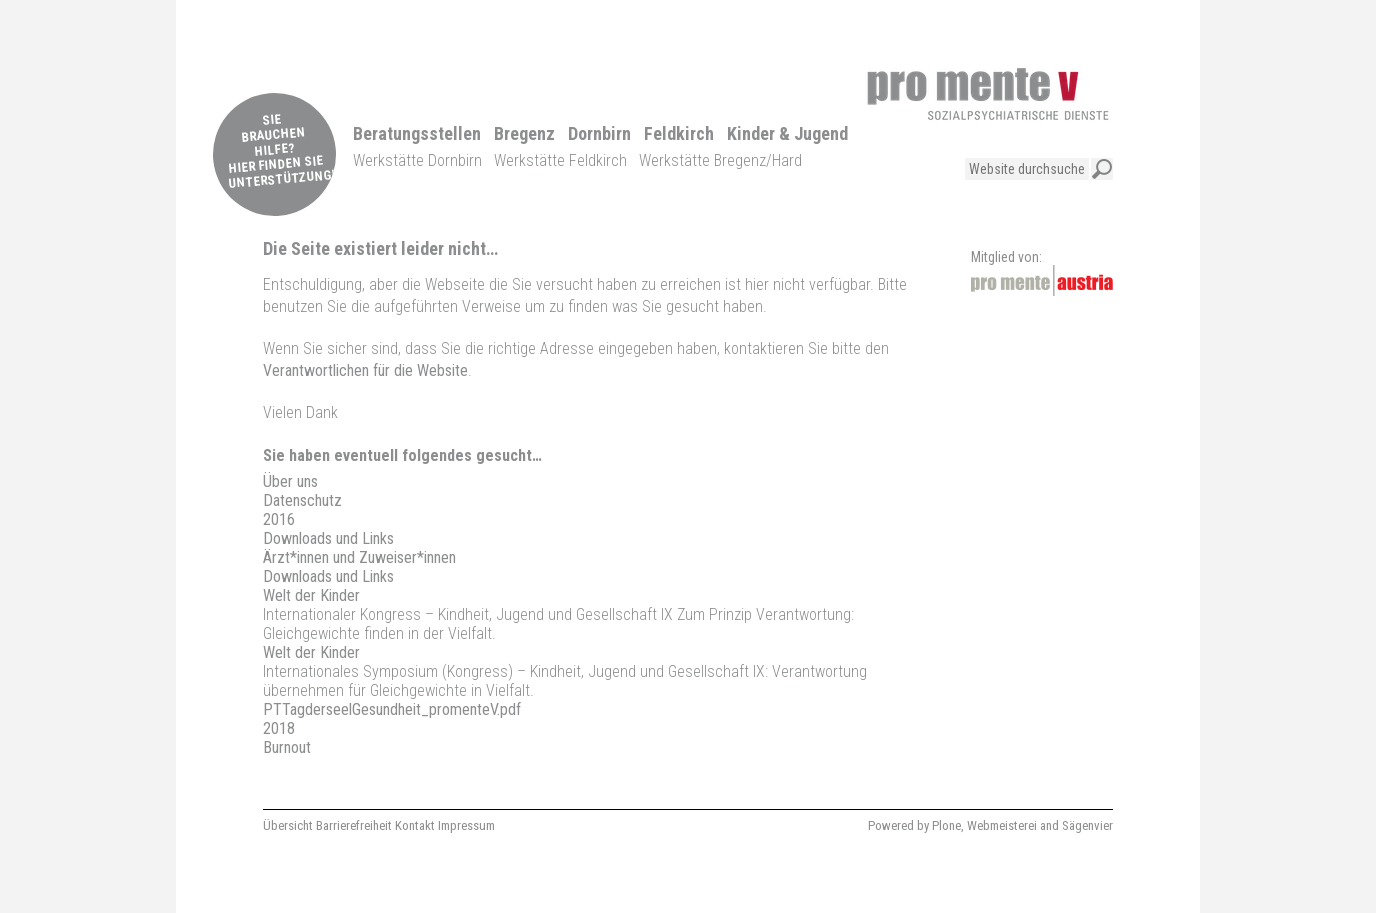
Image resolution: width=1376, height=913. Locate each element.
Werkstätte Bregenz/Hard (720, 160)
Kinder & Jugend (787, 133)
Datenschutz (302, 500)
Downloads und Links (328, 538)
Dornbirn (599, 133)
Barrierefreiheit (354, 825)
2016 (279, 519)
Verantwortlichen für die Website (365, 370)
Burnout (287, 747)
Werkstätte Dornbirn (417, 160)
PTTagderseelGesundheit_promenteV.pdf (392, 709)
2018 (279, 728)
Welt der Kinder (311, 595)
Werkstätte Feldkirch (560, 160)
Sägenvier (1087, 825)
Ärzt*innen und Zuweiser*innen (359, 557)
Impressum (466, 825)
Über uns (290, 481)
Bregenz (524, 133)
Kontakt (415, 825)
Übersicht (288, 825)
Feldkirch (679, 133)
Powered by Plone (914, 825)
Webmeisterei (1002, 825)
